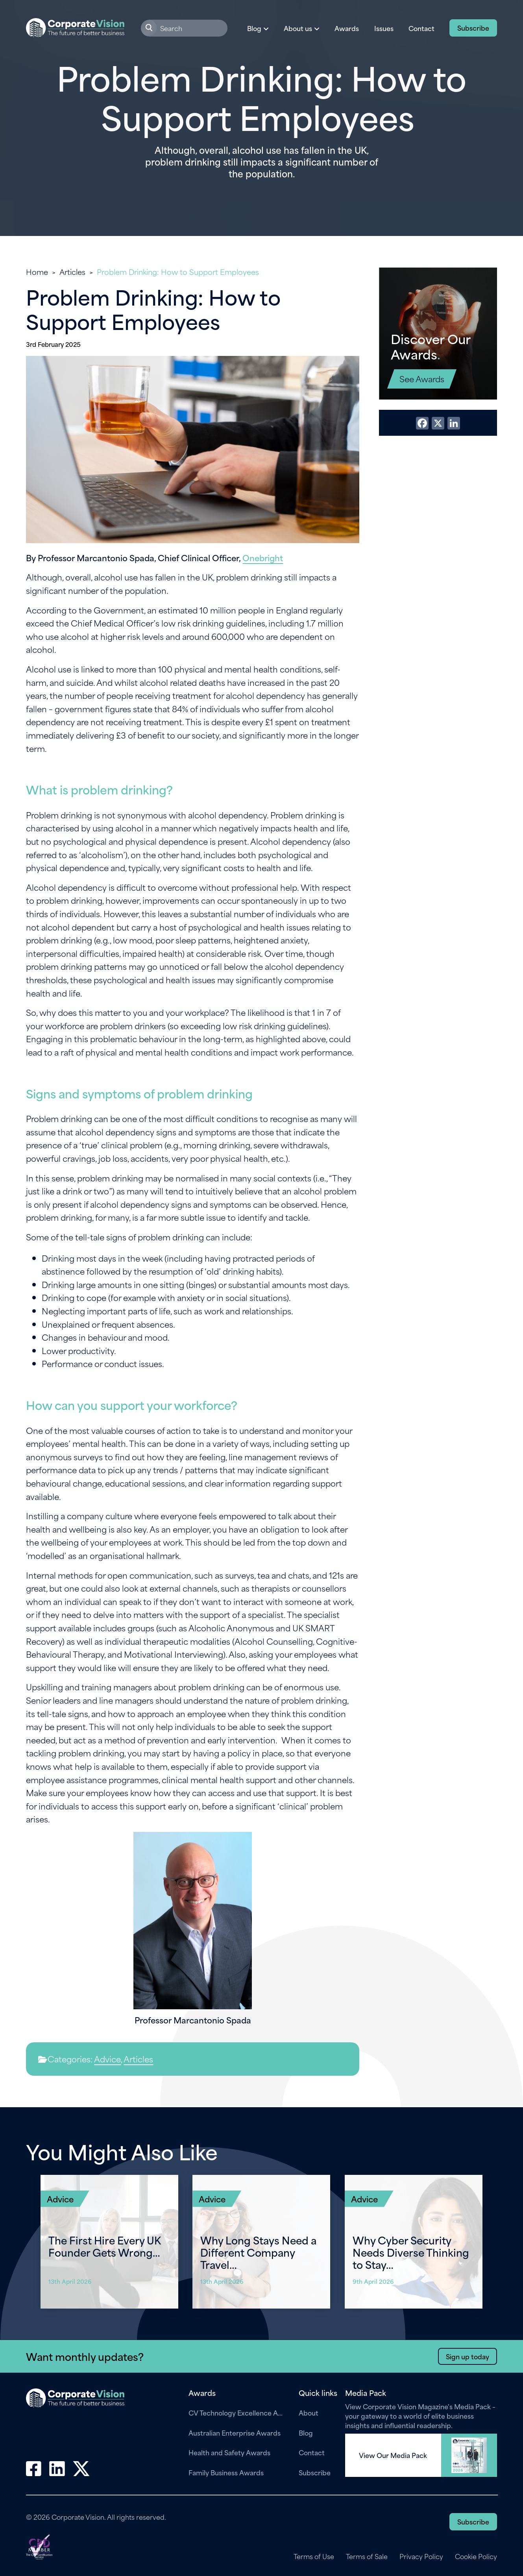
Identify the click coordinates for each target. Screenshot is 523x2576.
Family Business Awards (226, 2472)
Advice (107, 2058)
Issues (384, 28)
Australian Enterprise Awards (235, 2432)
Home (37, 271)
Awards (346, 28)
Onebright (262, 557)
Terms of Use (314, 2556)
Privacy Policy (421, 2556)
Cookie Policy (476, 2556)
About (308, 2412)
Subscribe (473, 27)
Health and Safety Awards (229, 2452)
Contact (421, 28)
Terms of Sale (367, 2556)
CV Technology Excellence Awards (238, 2412)
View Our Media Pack (393, 2455)
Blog (306, 2432)
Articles (72, 271)
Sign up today (467, 2356)
